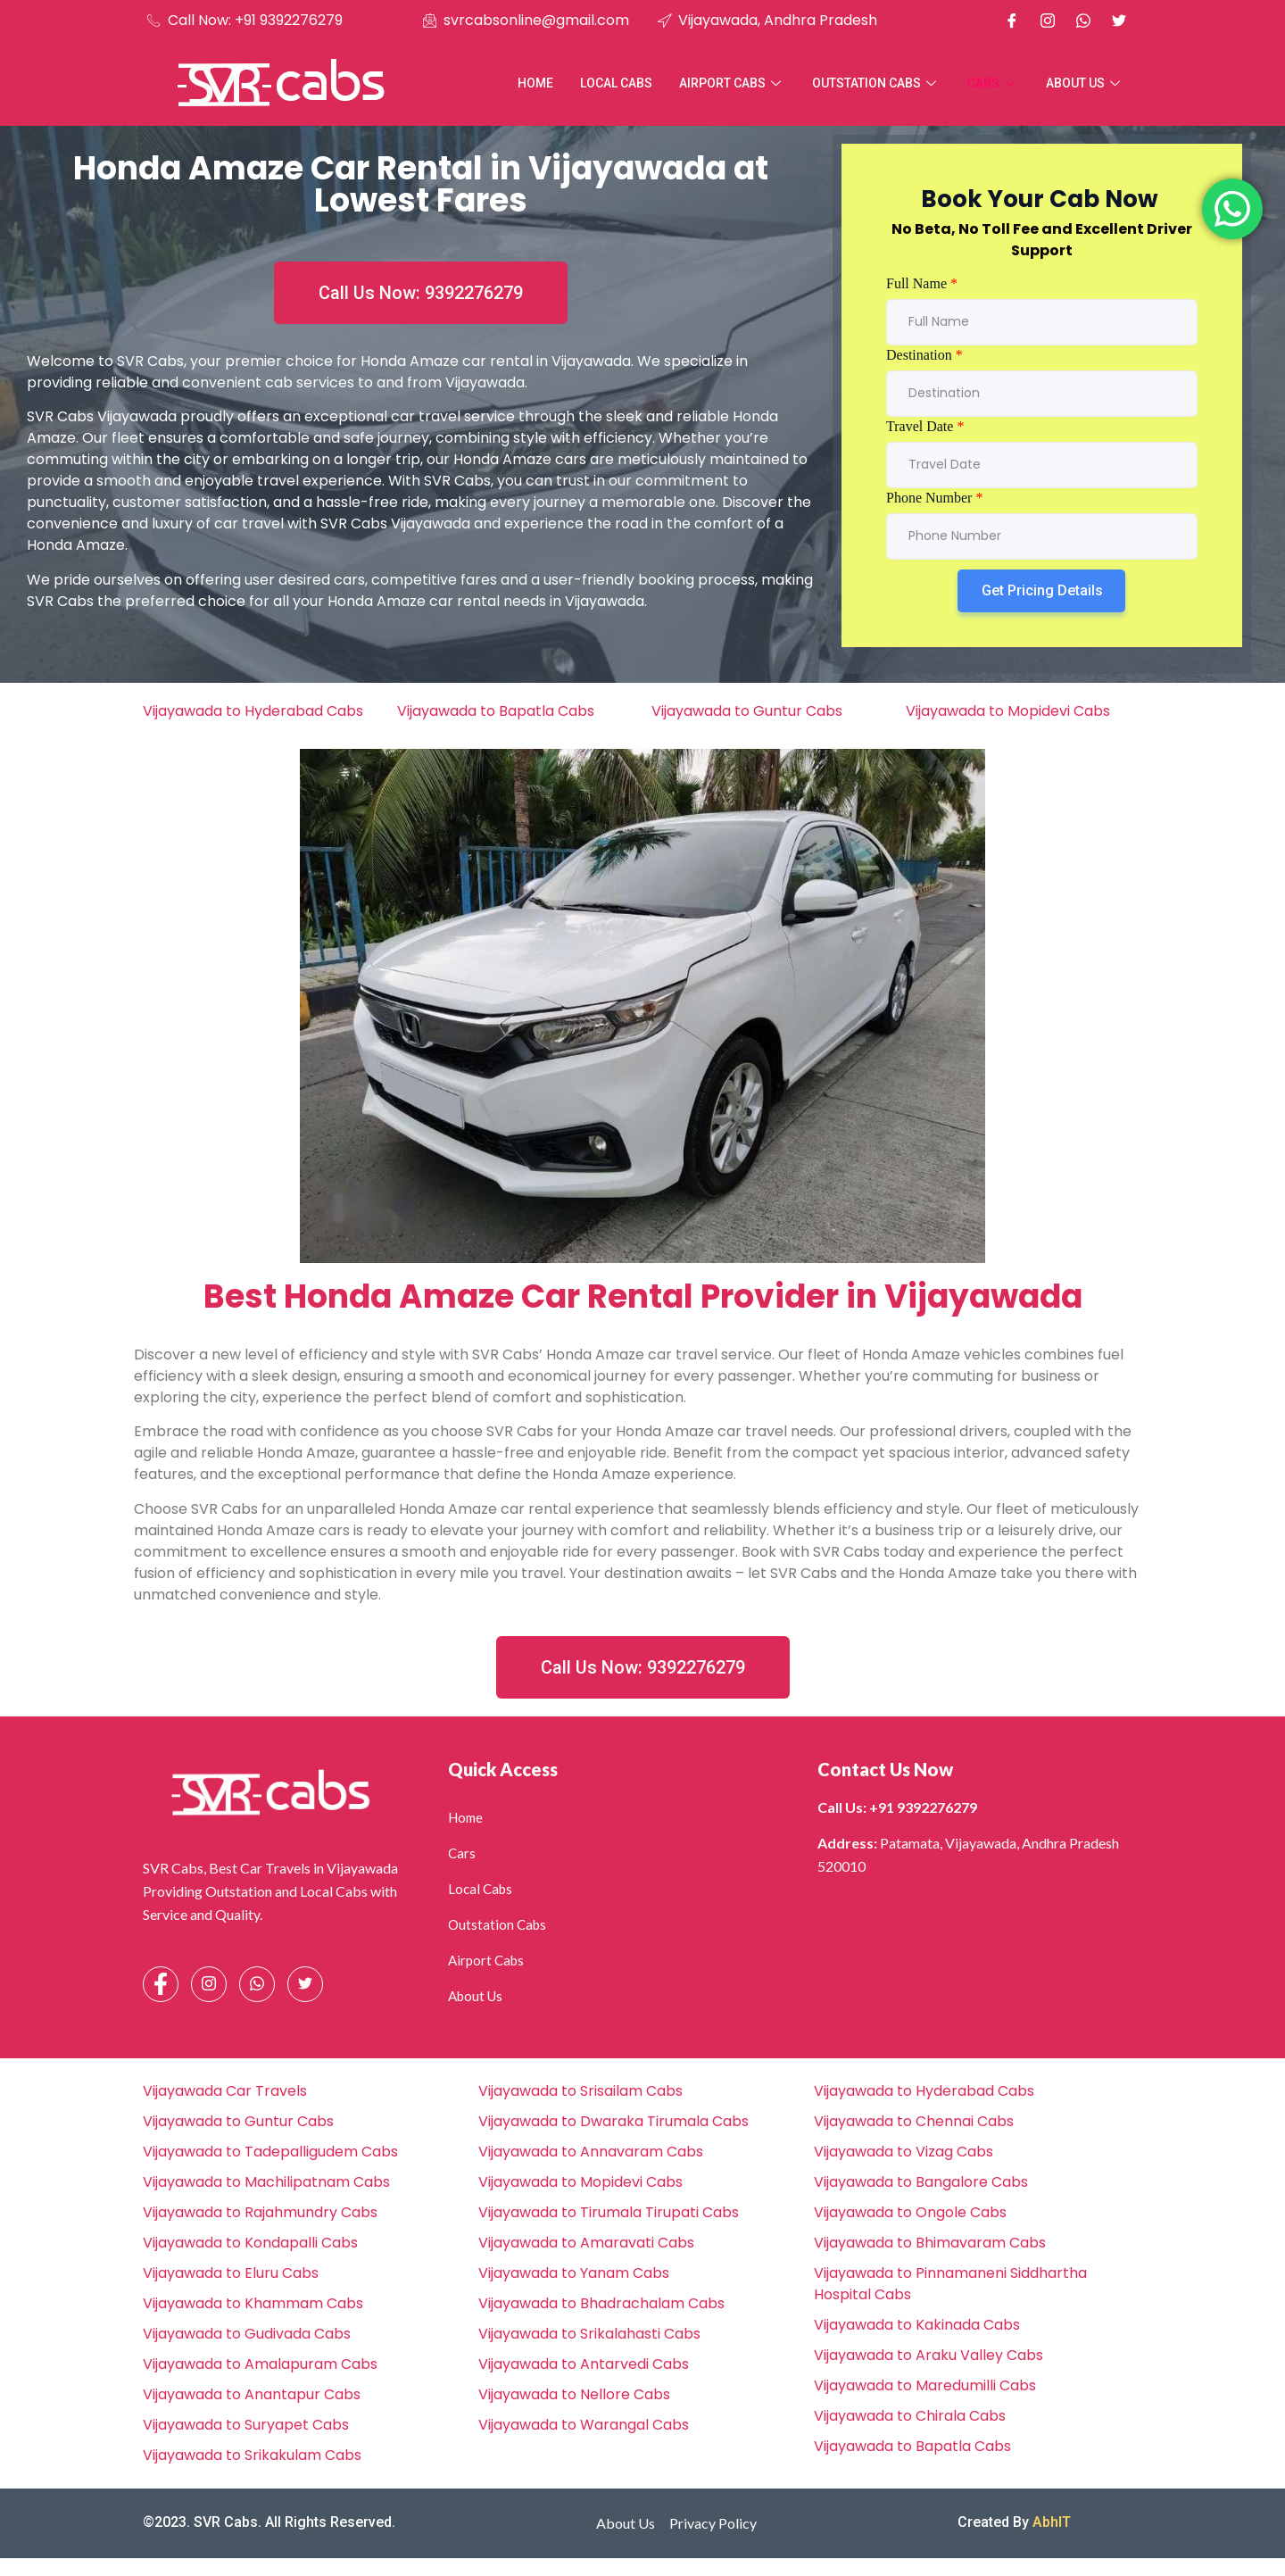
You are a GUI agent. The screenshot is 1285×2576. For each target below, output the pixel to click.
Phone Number (934, 497)
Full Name (922, 283)
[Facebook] (1012, 20)
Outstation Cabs (876, 83)
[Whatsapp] (1083, 20)
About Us (1085, 83)
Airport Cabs (732, 83)
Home (535, 83)
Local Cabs (616, 83)
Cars (993, 83)
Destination (924, 354)
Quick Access (503, 1769)
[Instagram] (1047, 20)
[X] (1119, 20)
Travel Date (925, 426)
